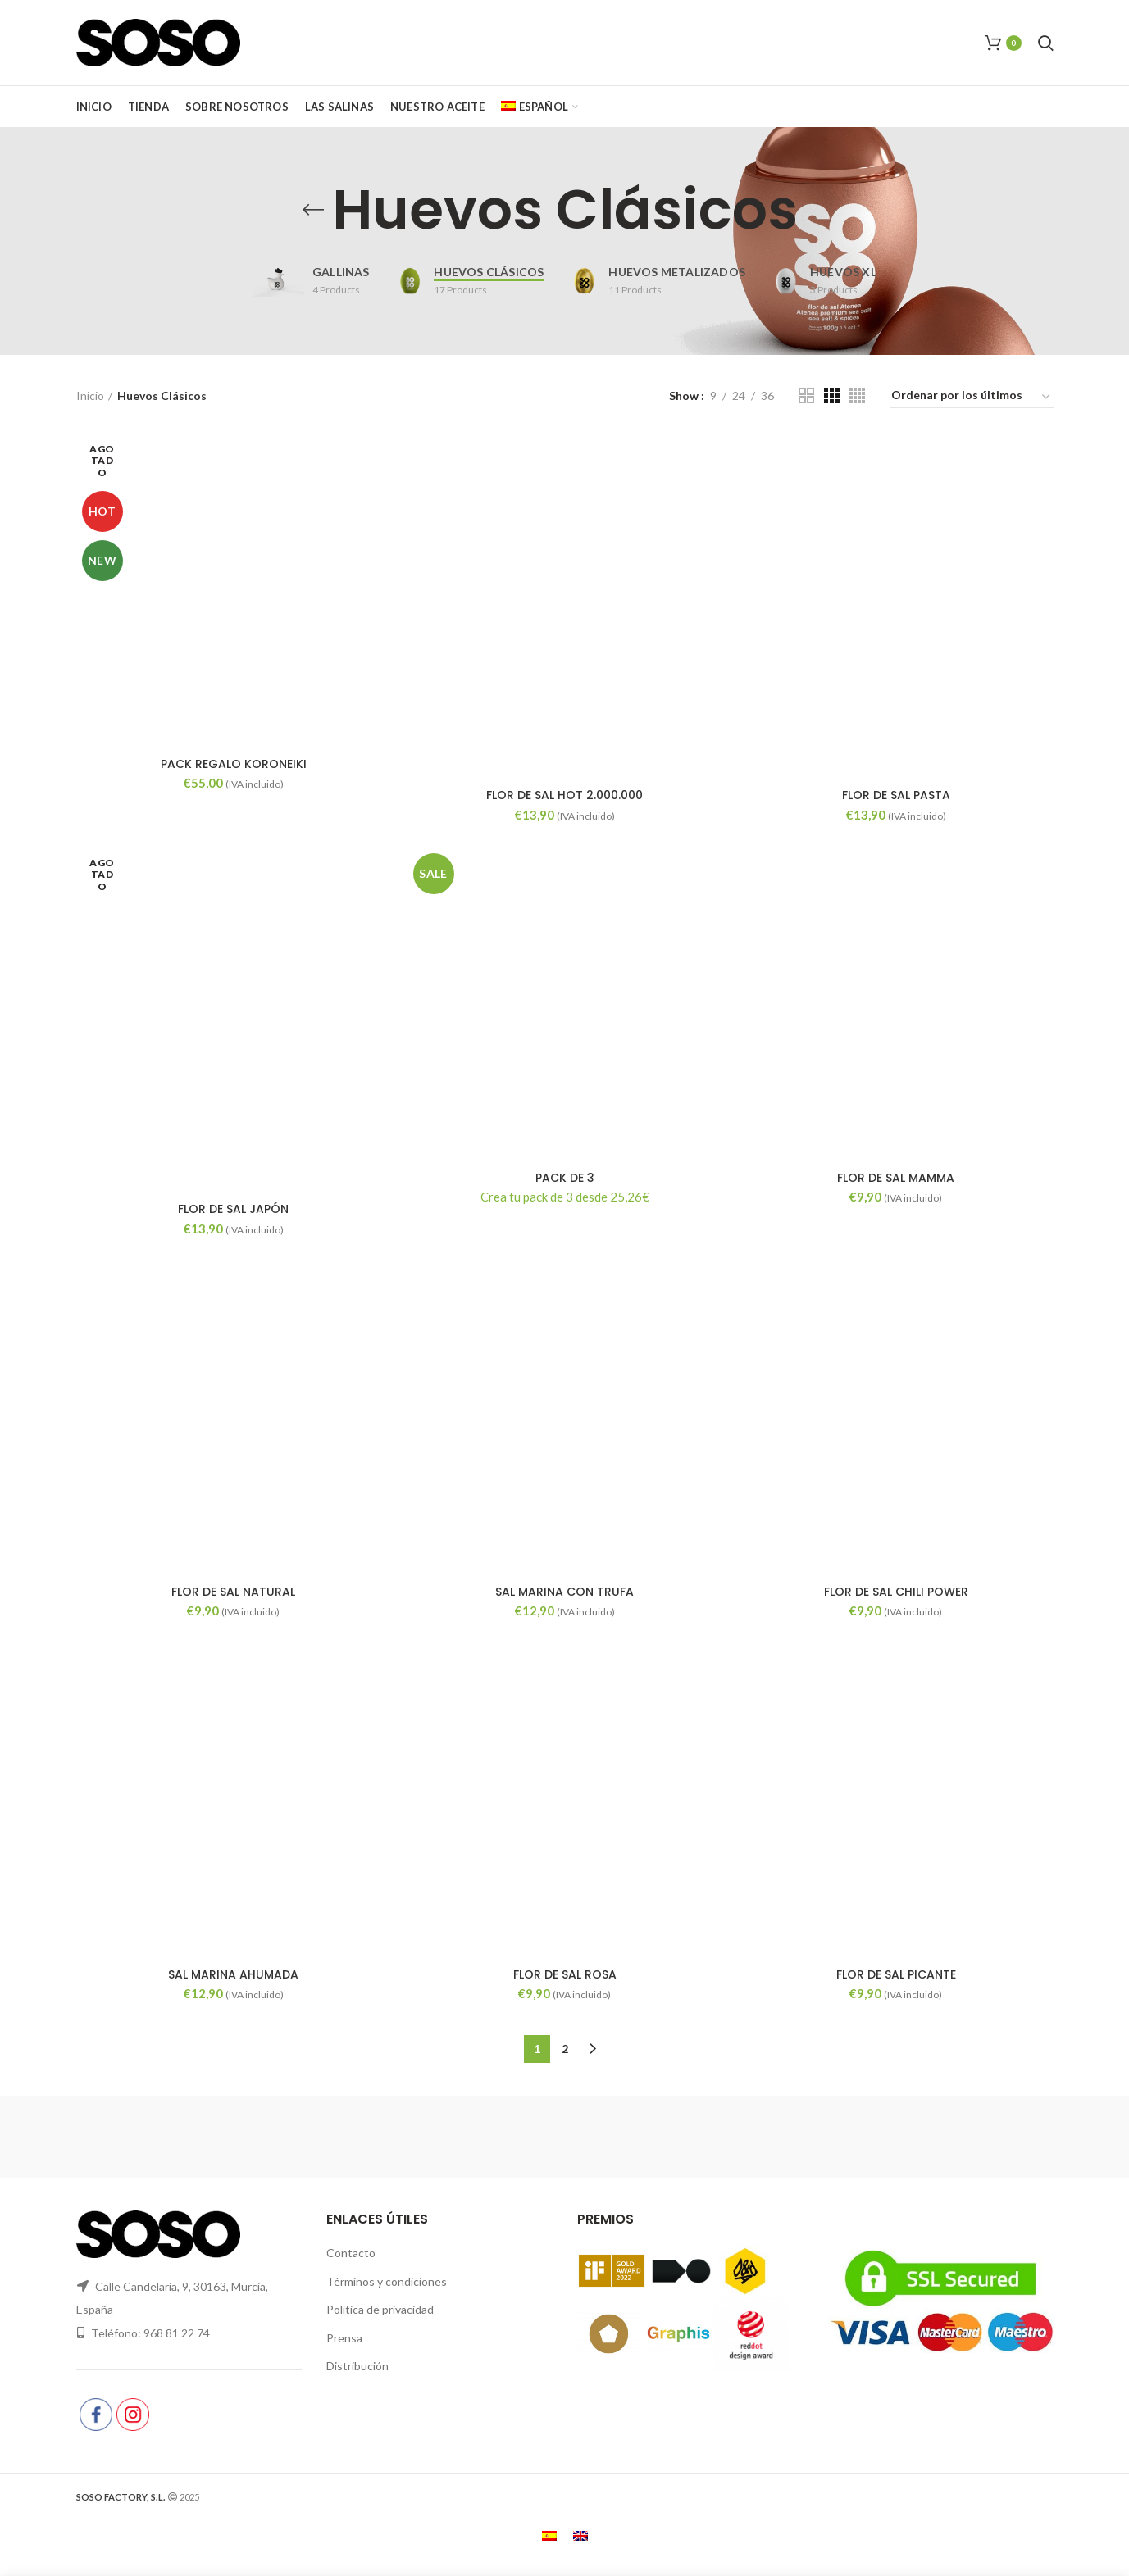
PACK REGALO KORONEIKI (234, 763)
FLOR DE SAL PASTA (896, 795)
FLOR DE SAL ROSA (565, 1974)
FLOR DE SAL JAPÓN (233, 1209)
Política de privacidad (380, 2309)
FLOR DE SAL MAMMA (895, 1177)
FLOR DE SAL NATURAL (233, 1591)
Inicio (90, 395)
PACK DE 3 (564, 1177)
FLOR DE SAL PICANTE (896, 1974)
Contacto (351, 2253)
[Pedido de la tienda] (972, 398)
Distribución (357, 2366)
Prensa (344, 2338)
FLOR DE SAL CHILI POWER (896, 1591)
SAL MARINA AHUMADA (233, 1974)
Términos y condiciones (386, 2281)
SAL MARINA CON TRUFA (564, 1591)
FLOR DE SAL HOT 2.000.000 (564, 795)
